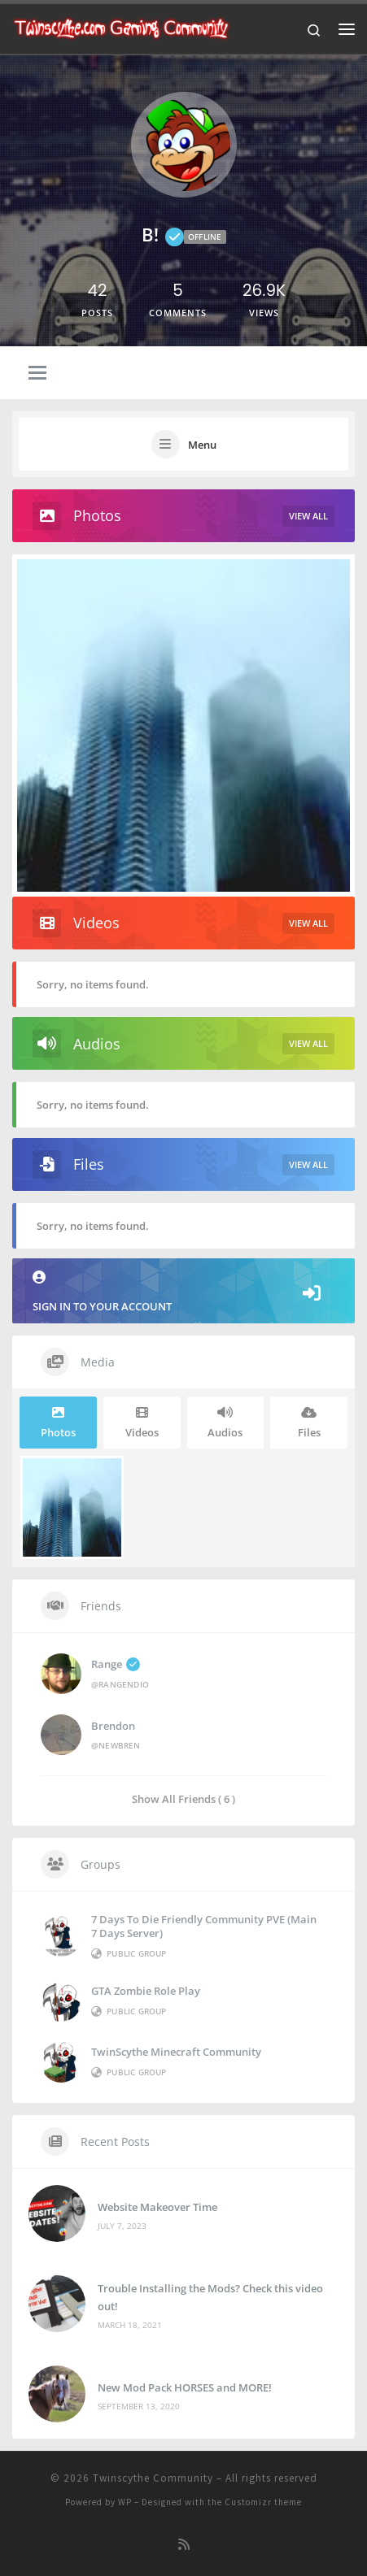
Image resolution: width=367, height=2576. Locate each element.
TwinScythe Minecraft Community (176, 2051)
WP (125, 2502)
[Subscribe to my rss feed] (184, 2545)
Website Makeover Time (157, 2207)
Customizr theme (263, 2502)
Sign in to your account (183, 1292)
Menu (202, 444)
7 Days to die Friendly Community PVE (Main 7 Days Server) (204, 1926)
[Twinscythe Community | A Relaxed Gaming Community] (121, 26)
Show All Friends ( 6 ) (183, 1798)
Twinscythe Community (153, 2478)
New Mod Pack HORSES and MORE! (185, 2387)
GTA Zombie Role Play (145, 1990)
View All (308, 516)
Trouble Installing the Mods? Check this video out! (210, 2297)
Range (115, 1664)
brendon (113, 1725)
